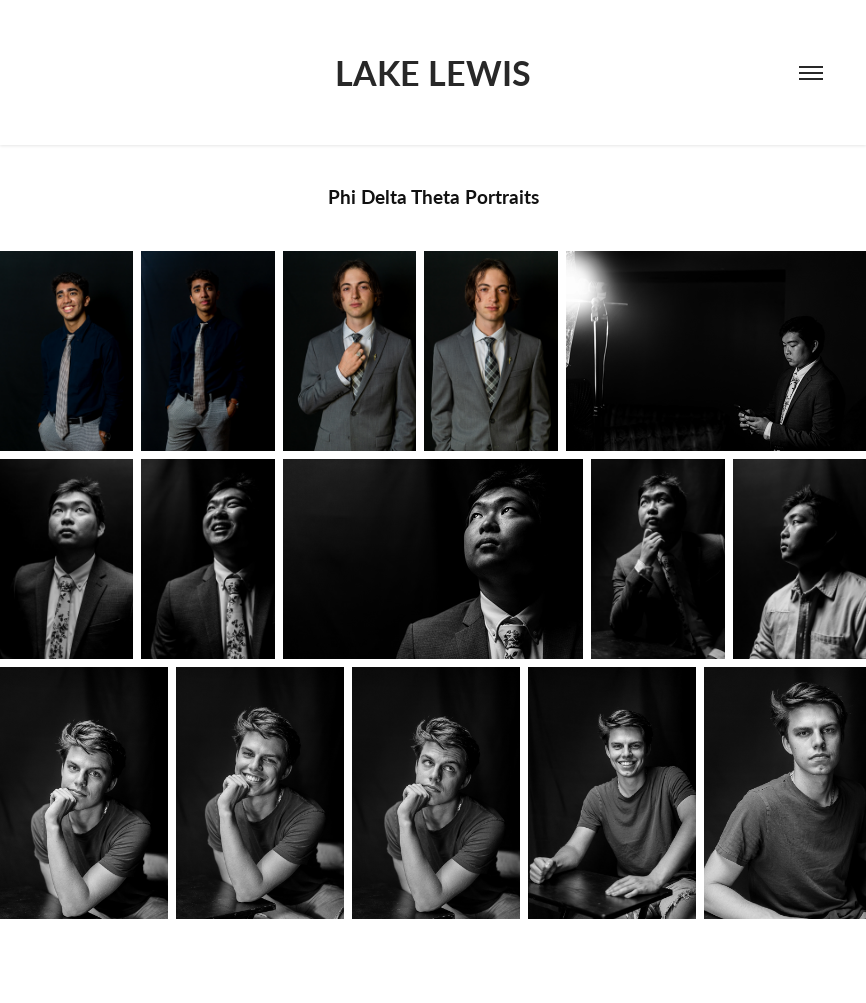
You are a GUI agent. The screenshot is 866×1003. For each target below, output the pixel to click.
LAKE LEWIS (433, 72)
